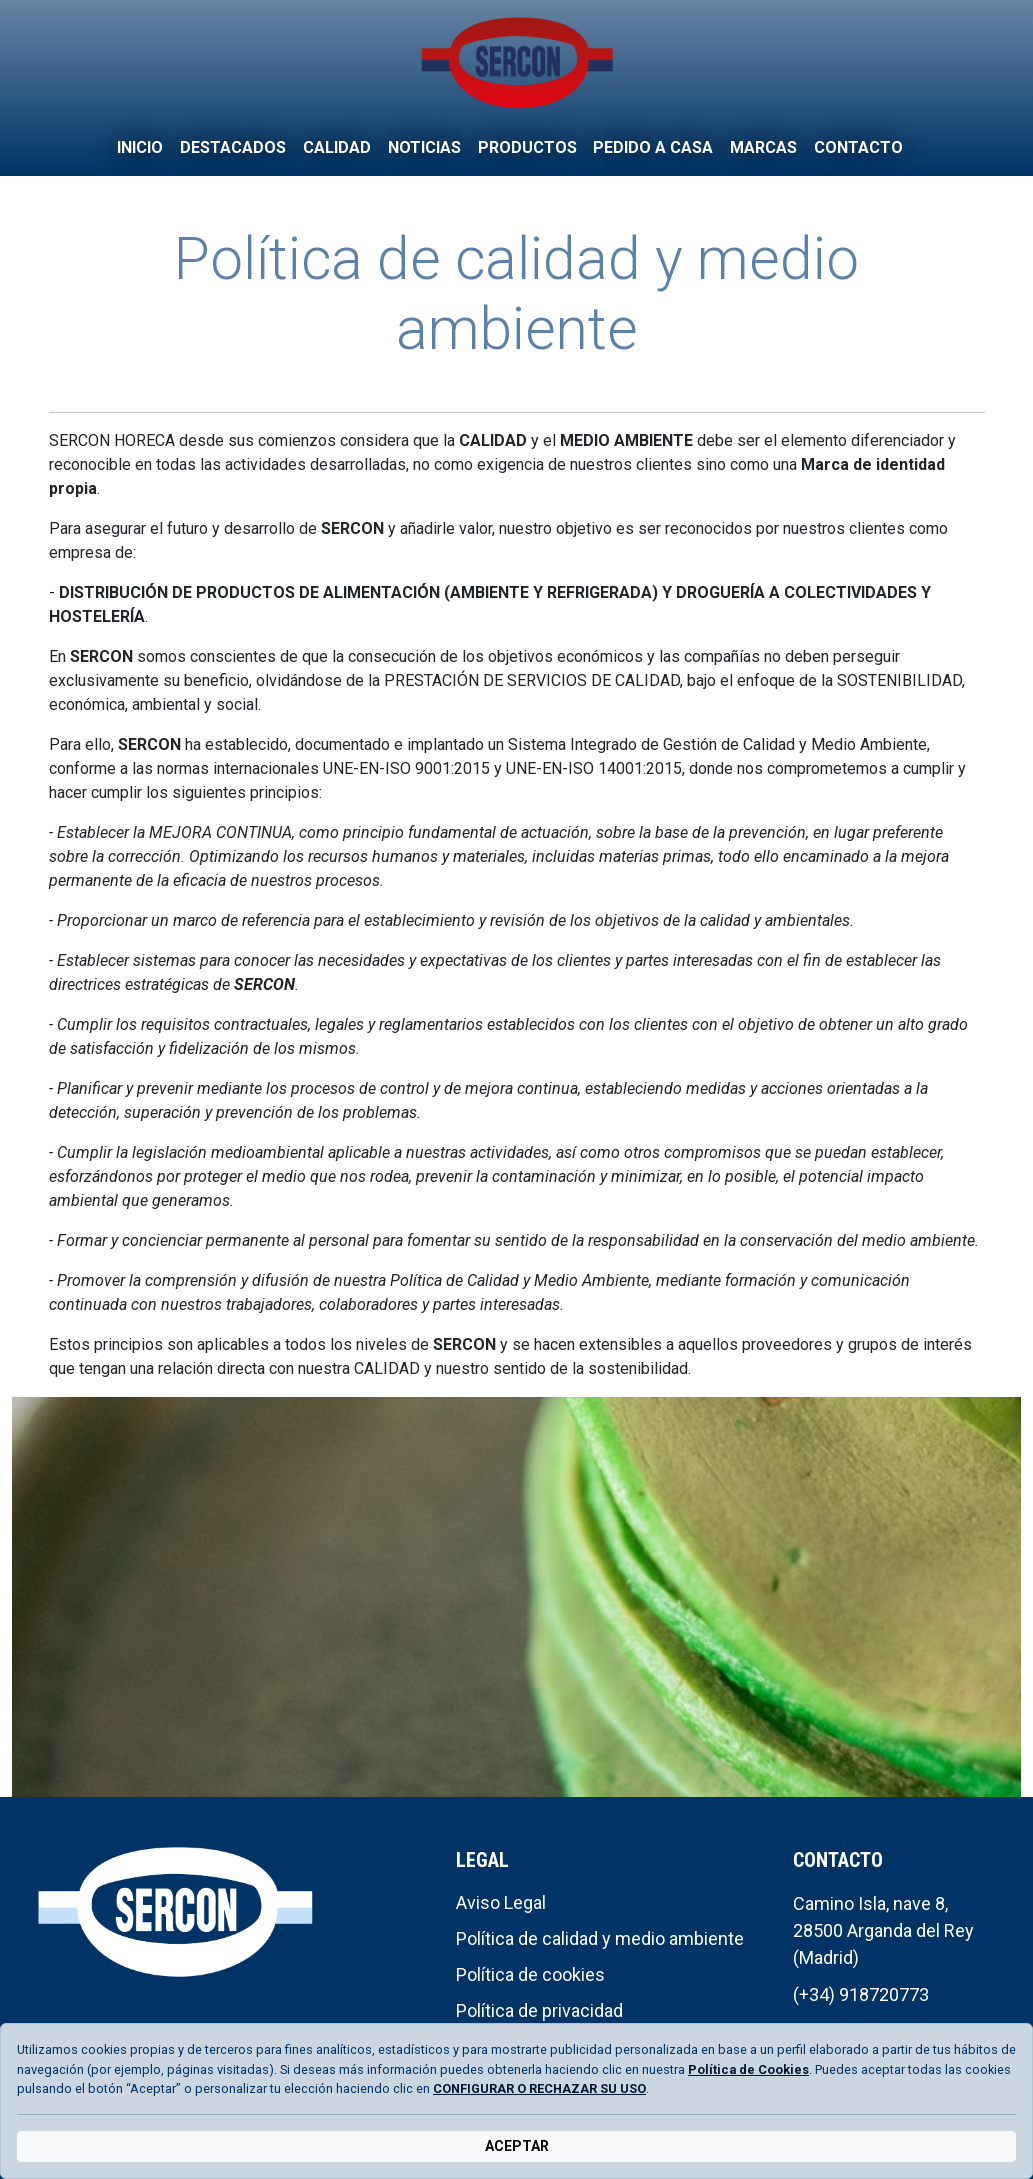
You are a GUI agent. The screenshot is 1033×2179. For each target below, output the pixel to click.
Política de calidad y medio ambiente (600, 1938)
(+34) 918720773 (861, 1994)
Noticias (424, 147)
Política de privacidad (539, 2010)
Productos (527, 147)
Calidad (337, 147)
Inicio (140, 147)
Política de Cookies (748, 2069)
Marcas (763, 147)
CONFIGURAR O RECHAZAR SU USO (539, 2088)
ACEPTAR (517, 2146)
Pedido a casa (653, 147)
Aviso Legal (501, 1902)
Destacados (233, 147)
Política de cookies (530, 1974)
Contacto (858, 147)
